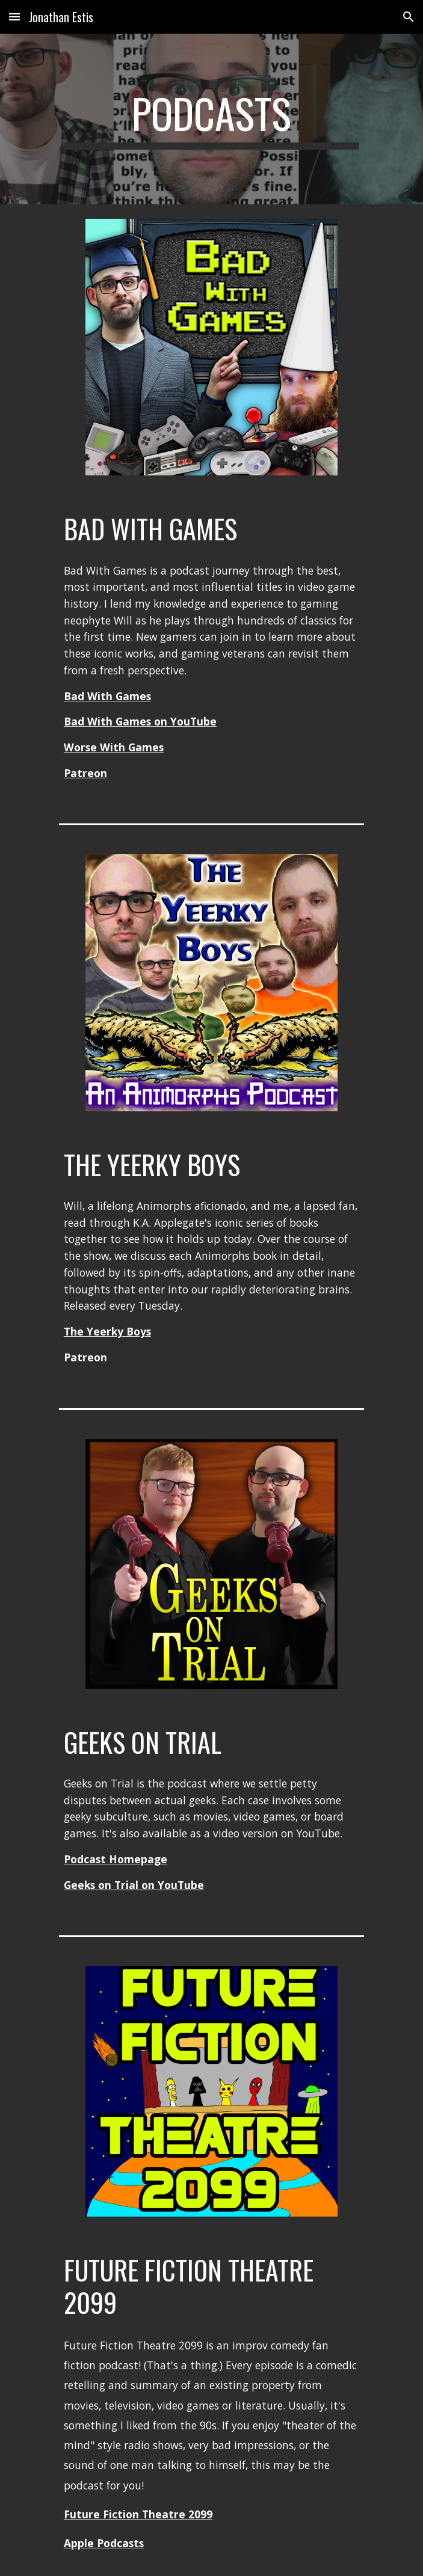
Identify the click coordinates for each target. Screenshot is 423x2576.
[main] (211, 119)
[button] (14, 16)
